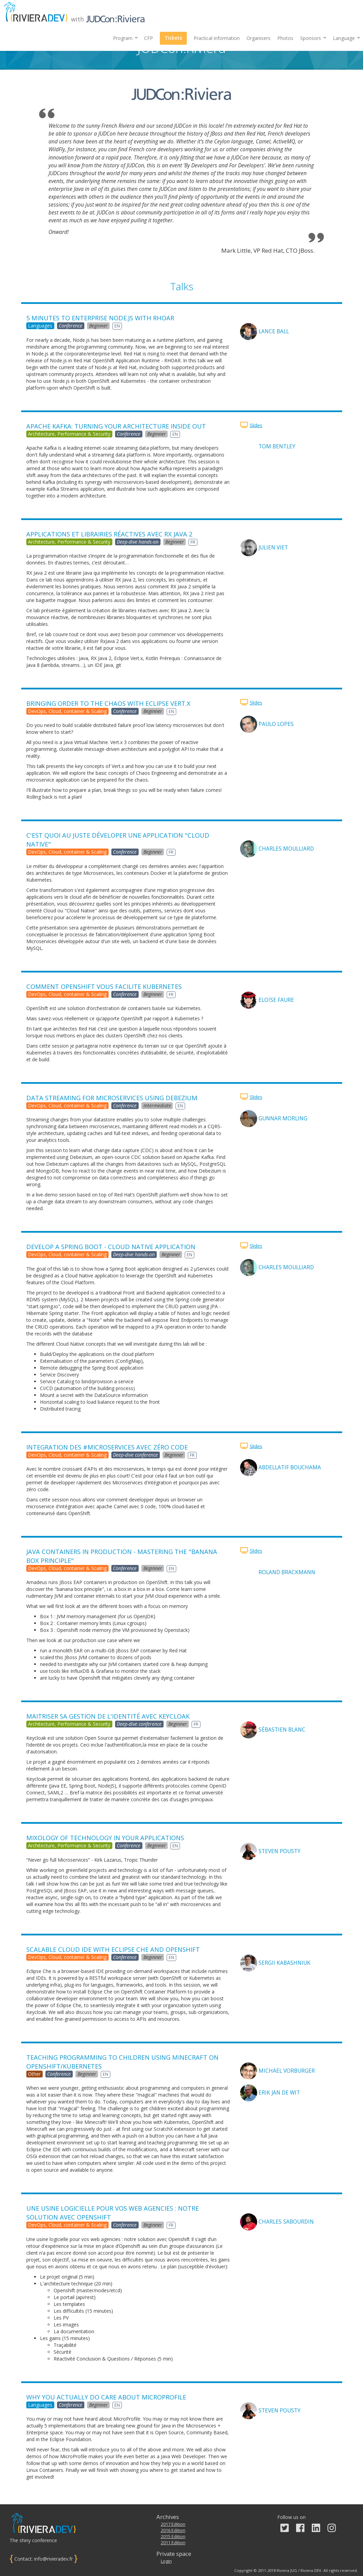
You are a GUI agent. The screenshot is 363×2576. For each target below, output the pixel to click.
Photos (285, 38)
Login (166, 2561)
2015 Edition (173, 2536)
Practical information (217, 38)
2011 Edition (173, 2543)
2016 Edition (173, 2530)
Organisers (258, 38)
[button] (313, 38)
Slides (256, 425)
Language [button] (346, 38)
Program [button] (125, 38)
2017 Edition (173, 2524)
